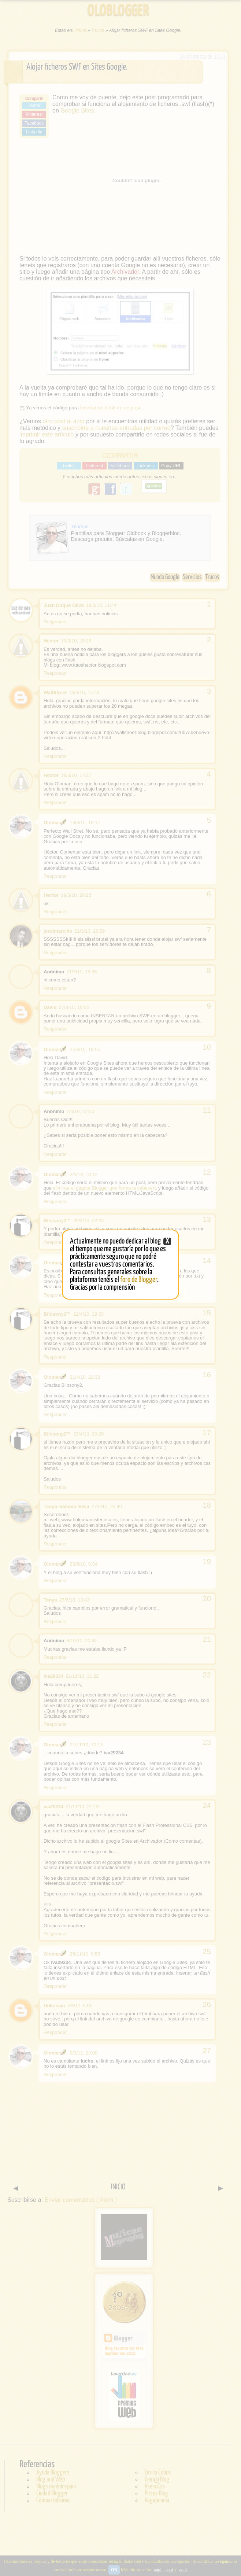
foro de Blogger (138, 1279)
